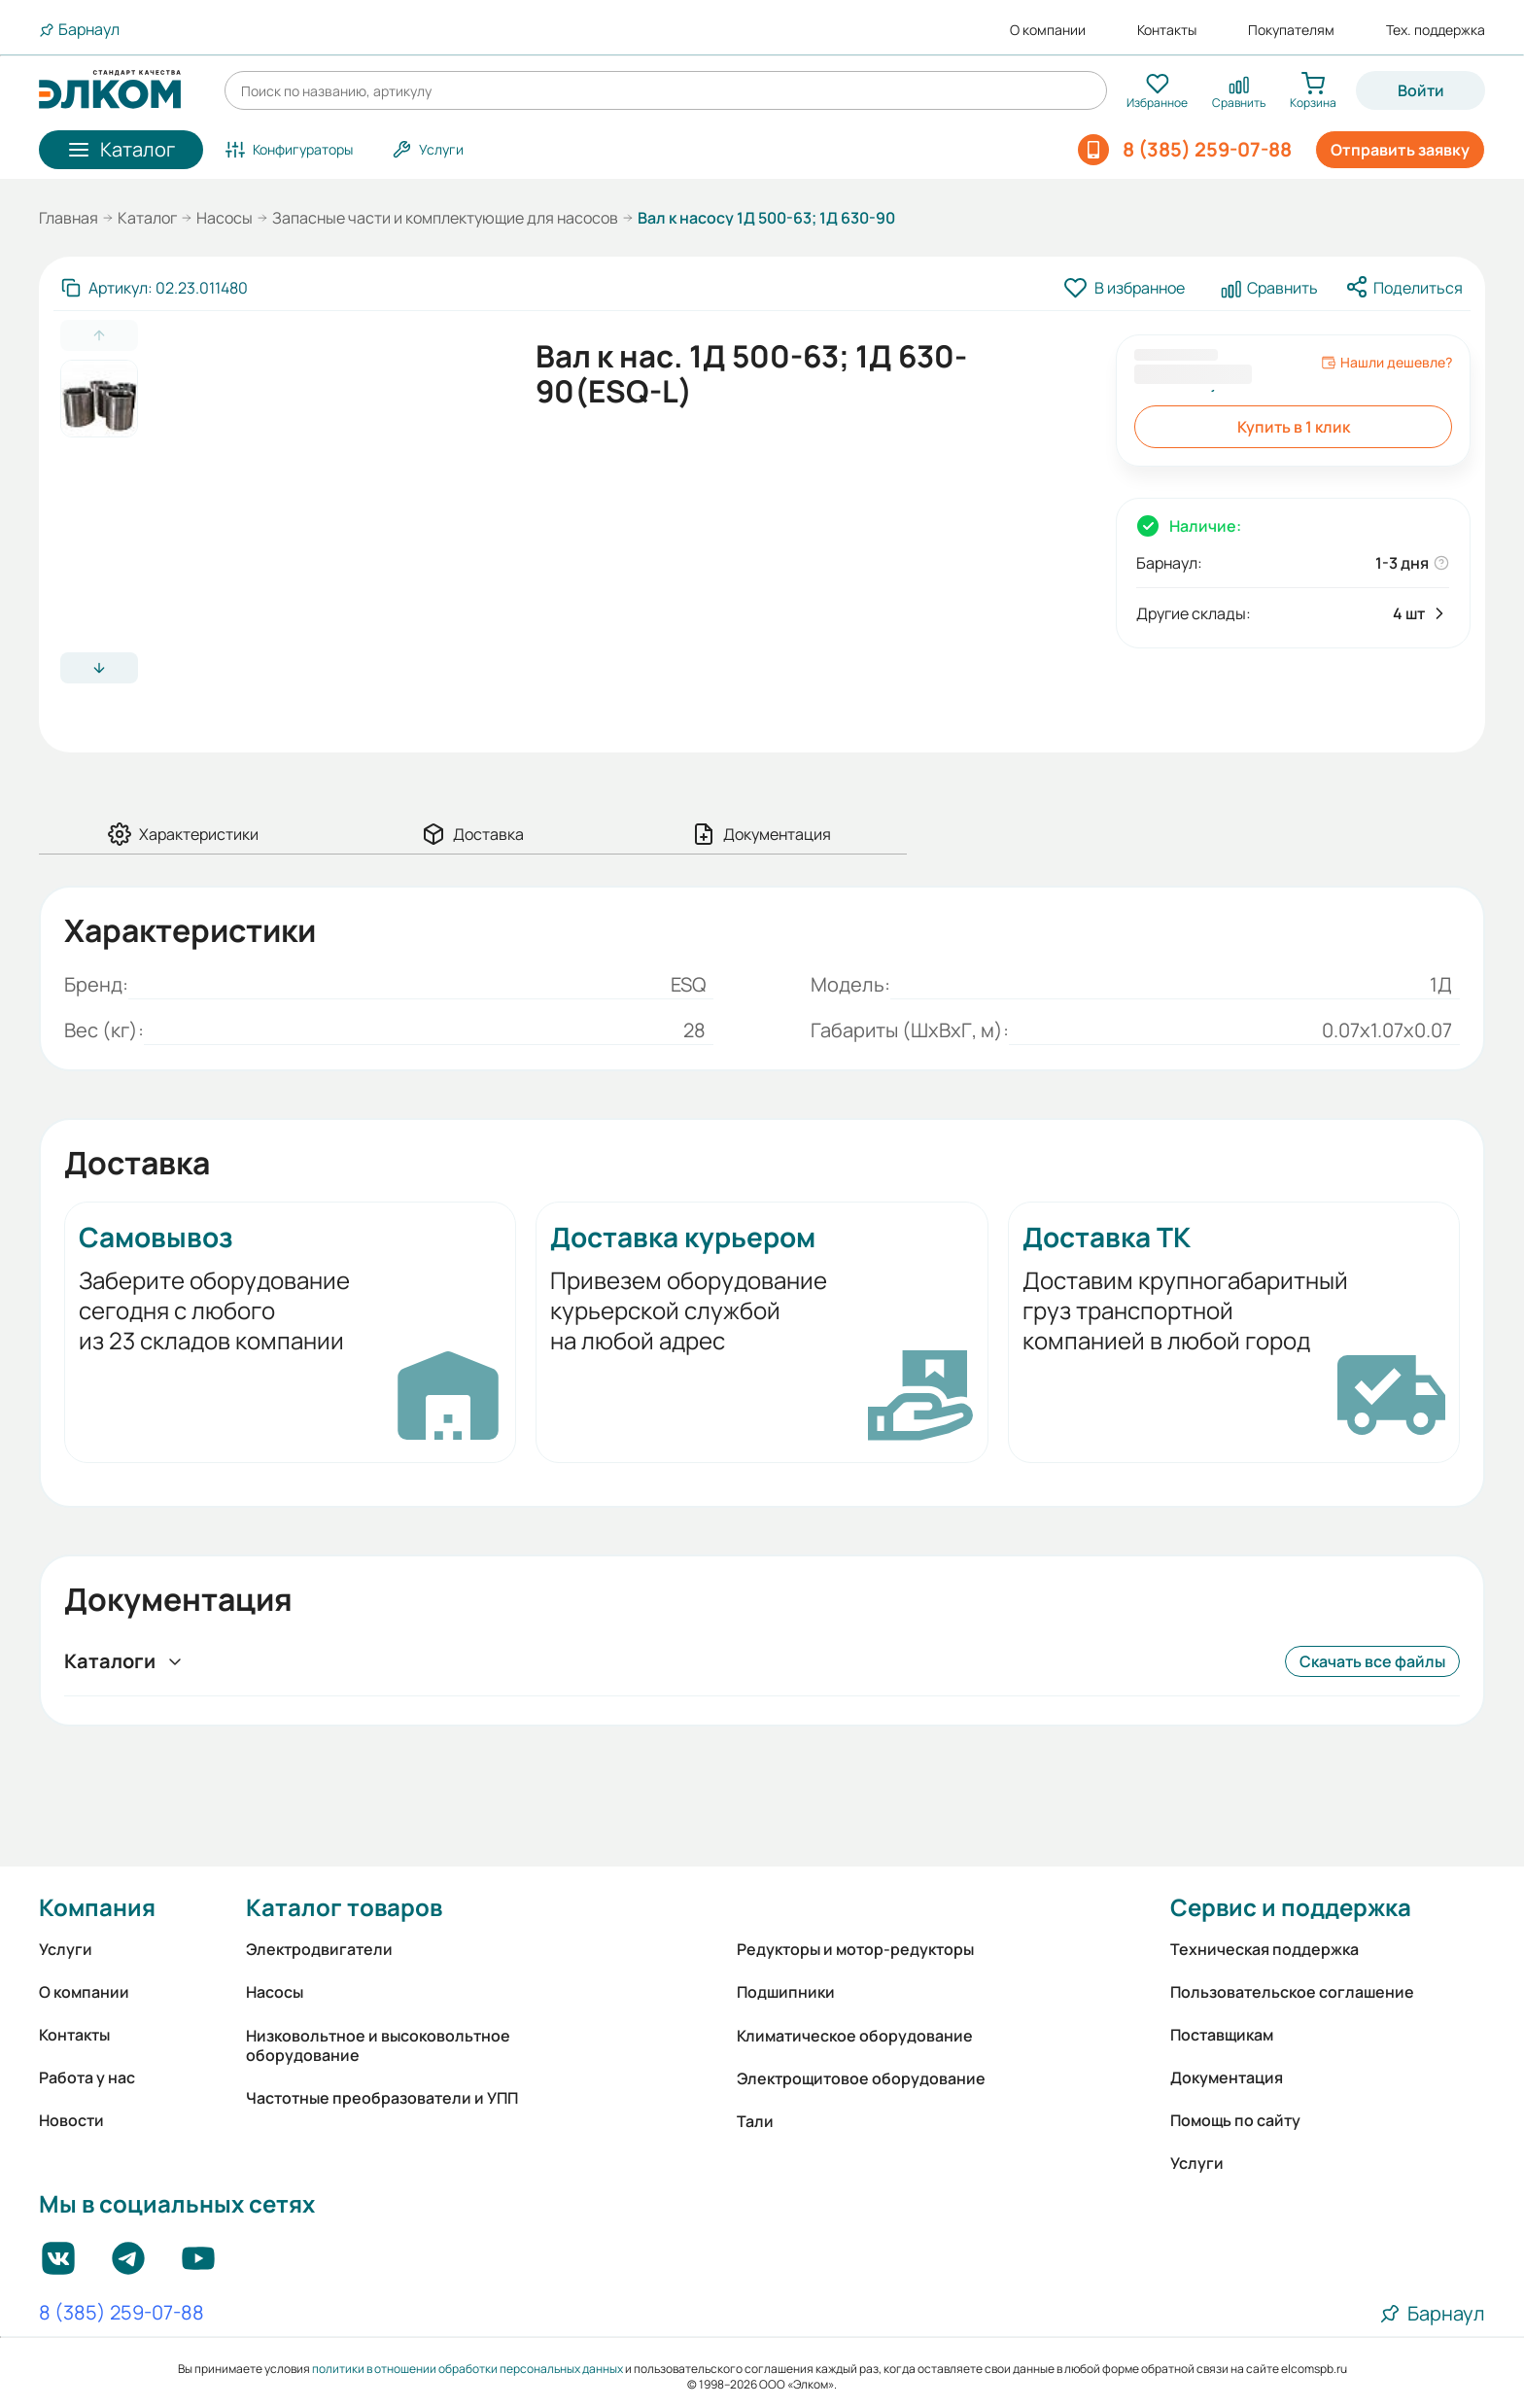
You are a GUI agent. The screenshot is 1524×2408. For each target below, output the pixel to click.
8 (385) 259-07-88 (121, 2313)
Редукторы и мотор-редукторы (855, 1949)
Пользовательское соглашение (1292, 1992)
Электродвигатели (319, 1949)
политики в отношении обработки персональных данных (467, 2368)
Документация (1226, 2077)
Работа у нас (87, 2077)
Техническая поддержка (1264, 1949)
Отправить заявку (1400, 149)
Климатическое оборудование (855, 2035)
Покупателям (1291, 30)
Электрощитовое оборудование (861, 2078)
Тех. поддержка (1435, 30)
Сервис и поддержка (1290, 1907)
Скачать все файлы (1372, 1661)
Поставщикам (1221, 2034)
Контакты (1166, 30)
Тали (755, 2121)
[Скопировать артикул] (154, 287)
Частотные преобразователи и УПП (382, 2098)
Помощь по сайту (1235, 2120)
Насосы (224, 218)
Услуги (65, 1949)
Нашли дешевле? (1386, 362)
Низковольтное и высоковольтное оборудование (378, 2045)
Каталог (147, 218)
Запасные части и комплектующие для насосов (445, 218)
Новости (71, 2120)
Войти (1421, 90)
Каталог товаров (344, 1907)
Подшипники (786, 1992)
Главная (68, 218)
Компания (97, 1907)
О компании (1048, 30)
